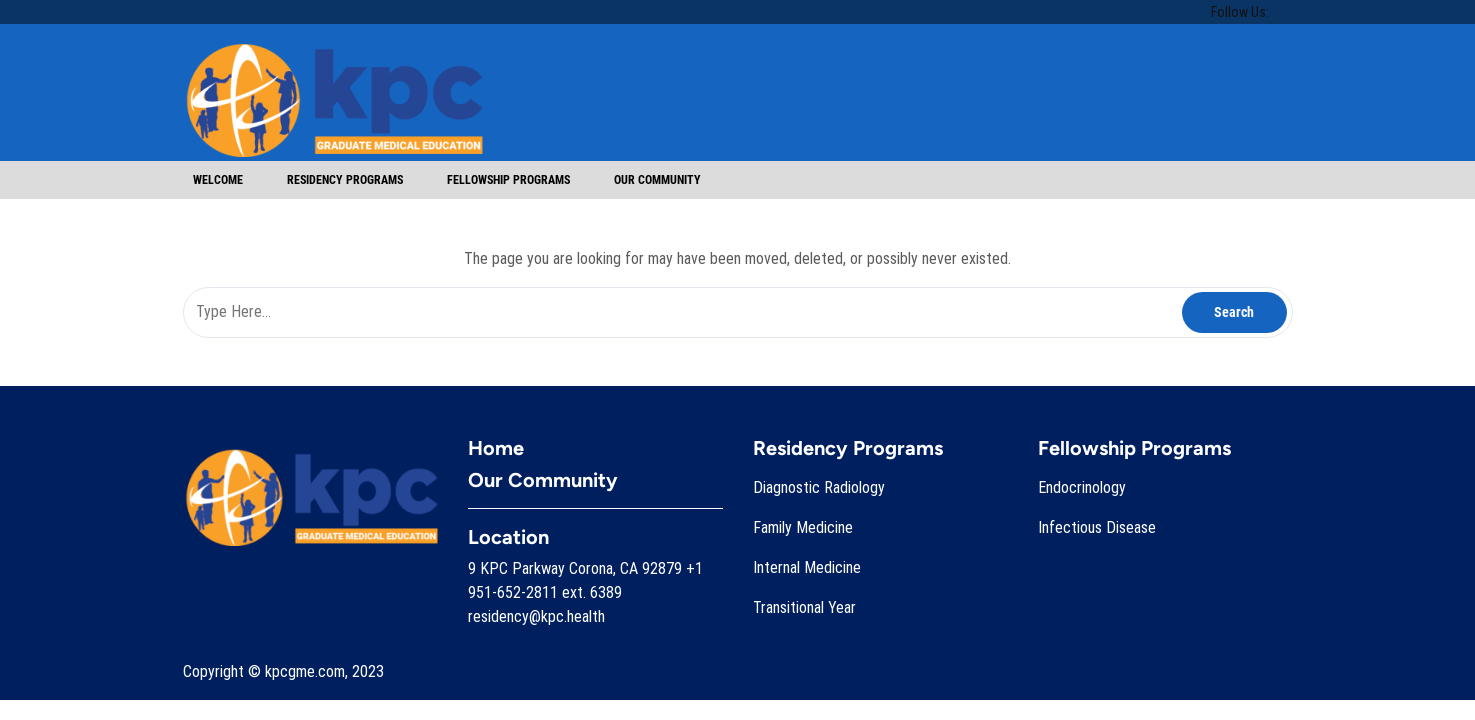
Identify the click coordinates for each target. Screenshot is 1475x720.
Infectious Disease (1097, 527)
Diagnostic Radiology (819, 487)
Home (496, 448)
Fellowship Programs (508, 180)
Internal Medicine (807, 567)
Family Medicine (803, 527)
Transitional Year (804, 607)
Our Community (657, 180)
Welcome (218, 180)
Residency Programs (345, 180)
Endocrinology (1082, 487)
